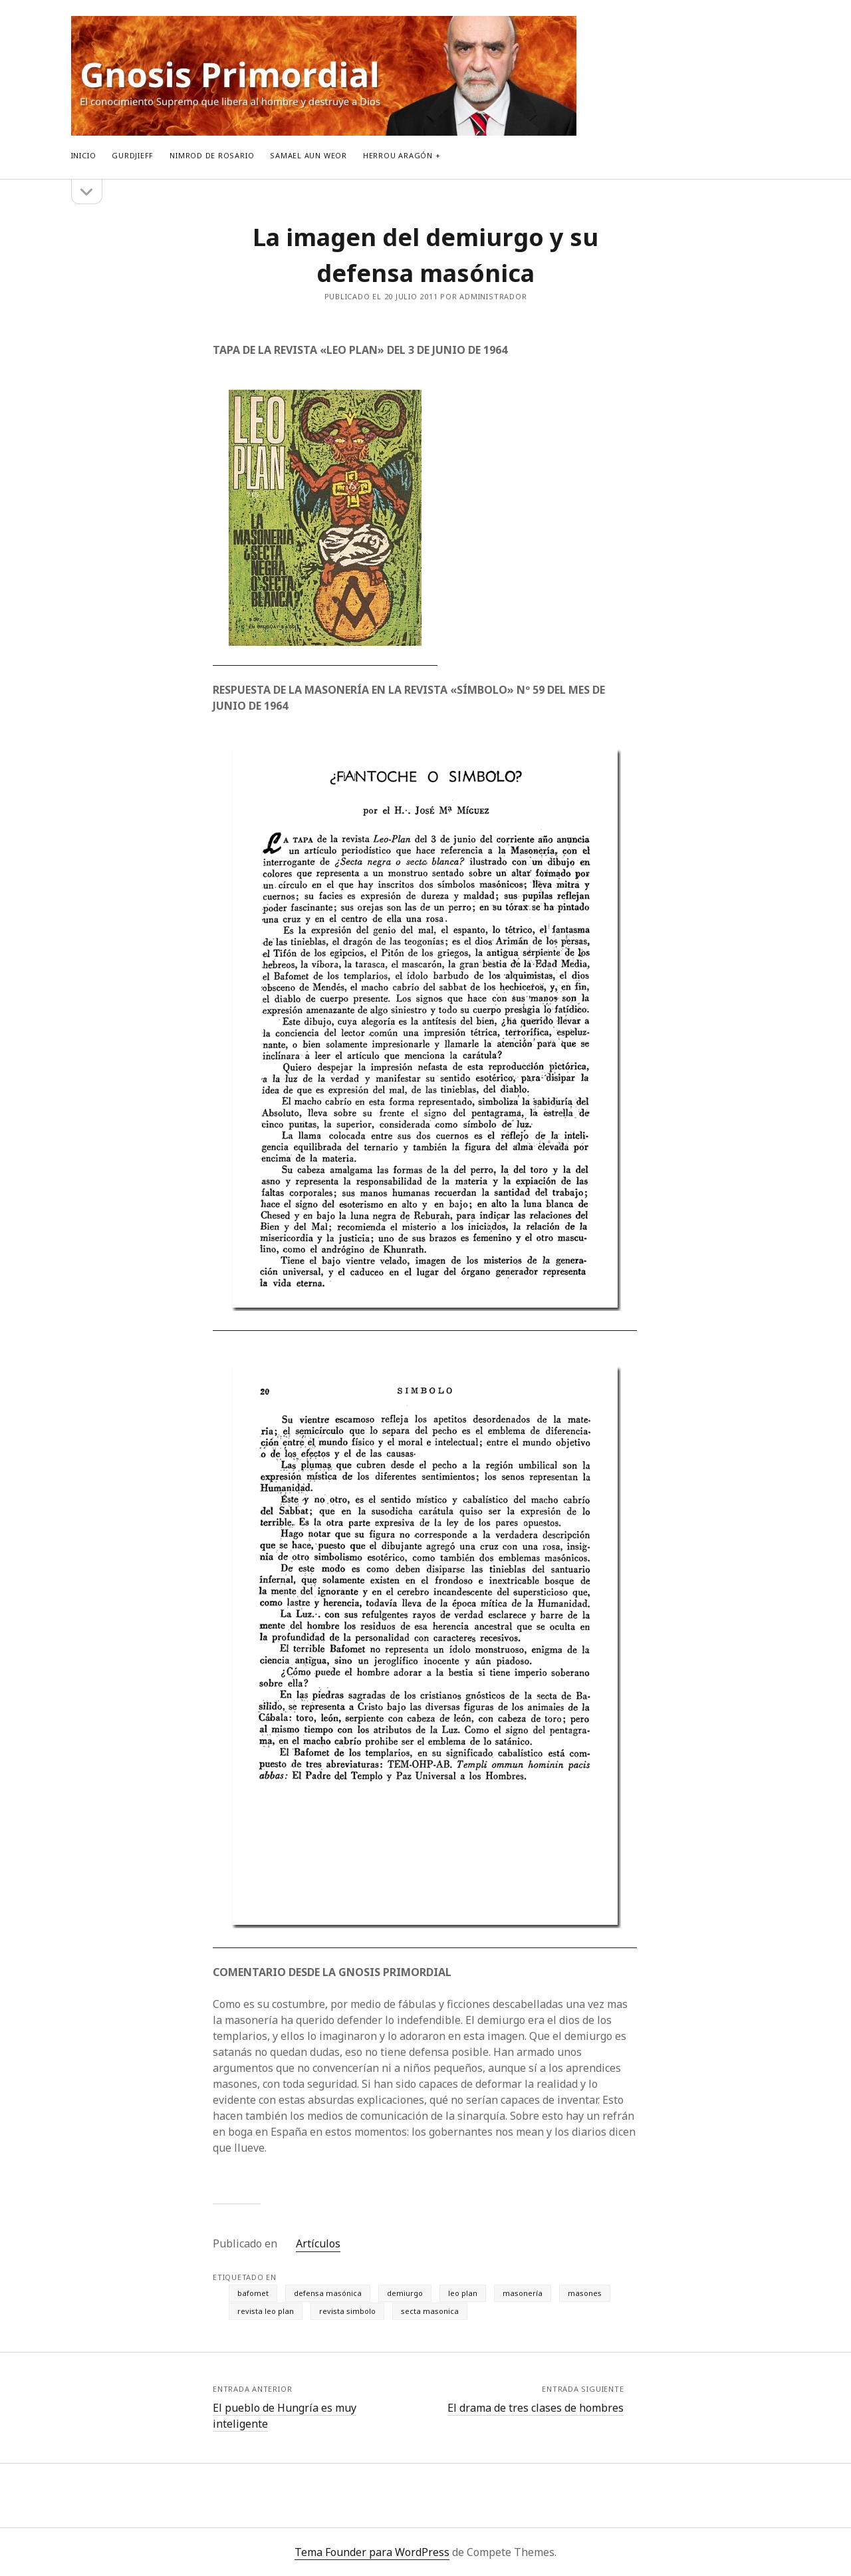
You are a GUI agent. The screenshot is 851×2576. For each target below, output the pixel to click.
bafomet (253, 2293)
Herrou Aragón (398, 155)
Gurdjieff (133, 155)
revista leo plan (265, 2311)
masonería (523, 2293)
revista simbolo (347, 2311)
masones (585, 2293)
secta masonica (430, 2311)
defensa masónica (328, 2293)
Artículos (318, 2243)
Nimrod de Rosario (212, 155)
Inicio (83, 155)
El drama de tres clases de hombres (535, 2407)
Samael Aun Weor (308, 155)
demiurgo (405, 2293)
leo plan (462, 2293)
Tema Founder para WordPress (372, 2552)
